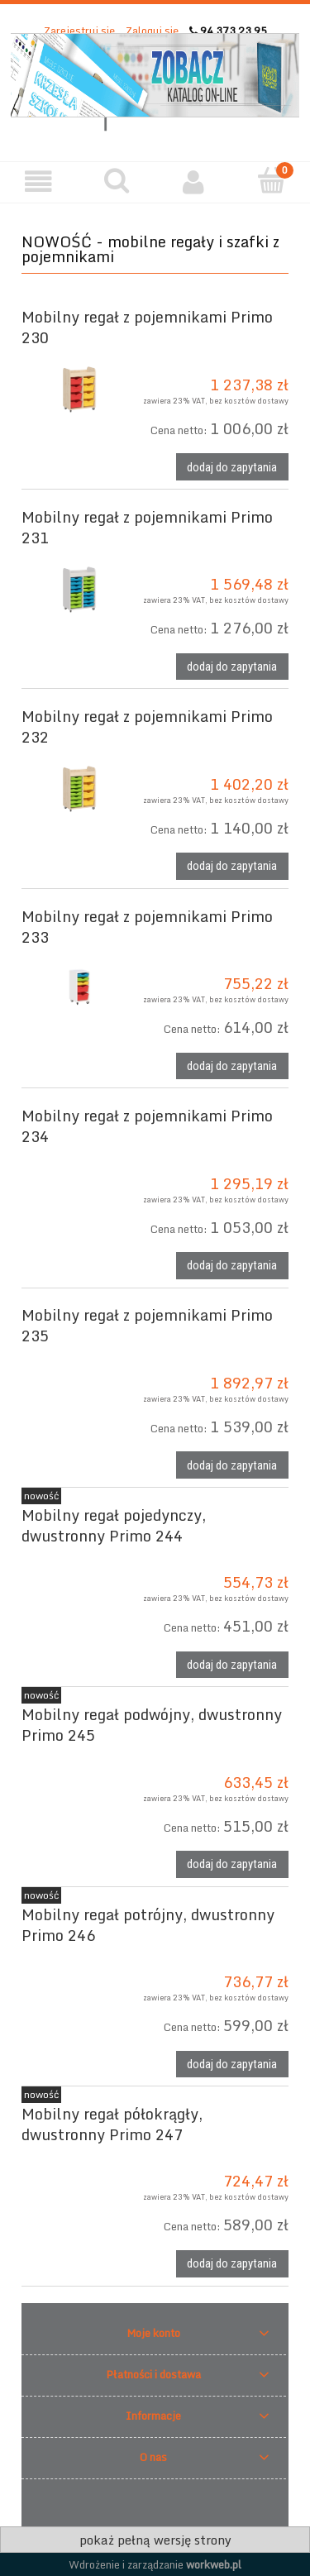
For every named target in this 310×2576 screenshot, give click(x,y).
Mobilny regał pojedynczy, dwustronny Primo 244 (113, 1525)
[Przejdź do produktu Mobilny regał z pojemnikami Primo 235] (74, 1358)
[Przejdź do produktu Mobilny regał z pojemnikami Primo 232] (74, 788)
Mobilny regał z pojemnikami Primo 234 (147, 1126)
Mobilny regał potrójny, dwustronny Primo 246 (147, 1925)
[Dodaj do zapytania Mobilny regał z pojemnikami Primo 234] (232, 1265)
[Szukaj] (116, 180)
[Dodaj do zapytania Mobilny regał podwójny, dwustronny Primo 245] (232, 1864)
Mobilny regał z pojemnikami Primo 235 (147, 1325)
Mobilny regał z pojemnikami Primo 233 (147, 926)
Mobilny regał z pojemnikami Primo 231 (147, 527)
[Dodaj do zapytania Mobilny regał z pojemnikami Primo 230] (232, 466)
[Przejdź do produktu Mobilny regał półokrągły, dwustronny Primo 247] (74, 2157)
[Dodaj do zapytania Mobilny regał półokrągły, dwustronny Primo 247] (232, 2263)
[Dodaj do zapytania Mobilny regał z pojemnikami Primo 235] (232, 1465)
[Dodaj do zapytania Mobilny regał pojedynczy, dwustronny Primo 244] (232, 1665)
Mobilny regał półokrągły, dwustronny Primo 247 (112, 2124)
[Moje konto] (194, 181)
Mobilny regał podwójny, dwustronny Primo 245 (151, 1724)
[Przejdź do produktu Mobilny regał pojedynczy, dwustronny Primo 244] (74, 1558)
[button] (39, 181)
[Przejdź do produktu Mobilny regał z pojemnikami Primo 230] (74, 388)
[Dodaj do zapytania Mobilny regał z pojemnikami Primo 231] (232, 667)
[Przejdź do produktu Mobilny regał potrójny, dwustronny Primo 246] (74, 1958)
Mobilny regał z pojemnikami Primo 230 (147, 327)
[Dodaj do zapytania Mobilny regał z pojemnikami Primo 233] (232, 1066)
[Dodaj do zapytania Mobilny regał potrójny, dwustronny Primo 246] (232, 2064)
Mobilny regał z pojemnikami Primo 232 (147, 726)
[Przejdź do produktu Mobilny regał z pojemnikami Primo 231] (74, 588)
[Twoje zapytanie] (271, 180)
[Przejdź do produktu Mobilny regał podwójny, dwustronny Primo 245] (74, 1758)
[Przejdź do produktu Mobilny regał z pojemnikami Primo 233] (74, 988)
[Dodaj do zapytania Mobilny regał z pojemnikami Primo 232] (232, 866)
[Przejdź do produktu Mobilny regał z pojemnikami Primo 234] (74, 1159)
